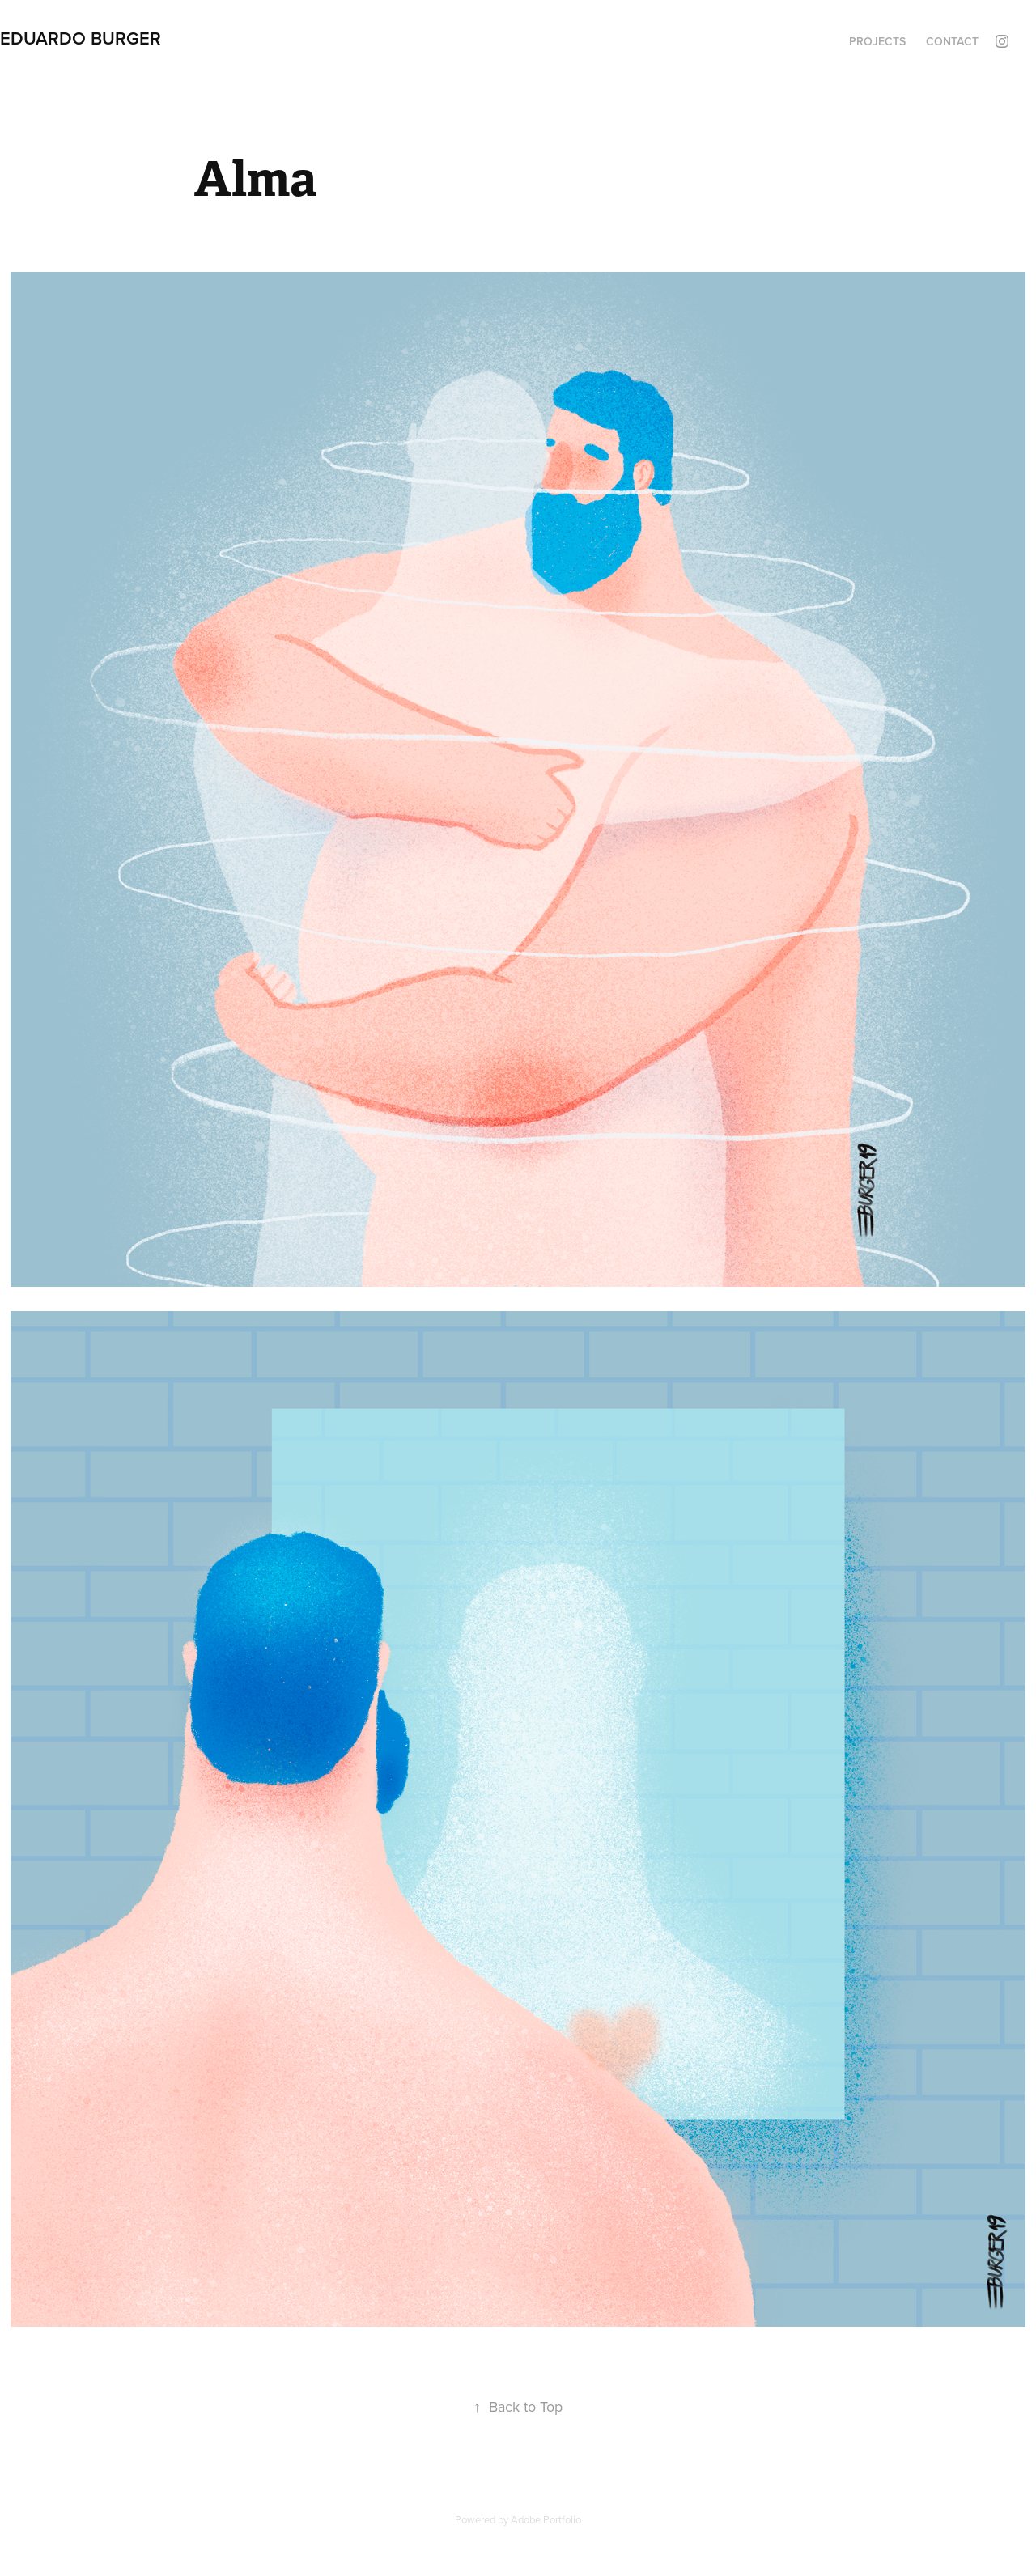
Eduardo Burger (80, 38)
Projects (877, 41)
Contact (952, 41)
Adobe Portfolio (546, 2519)
